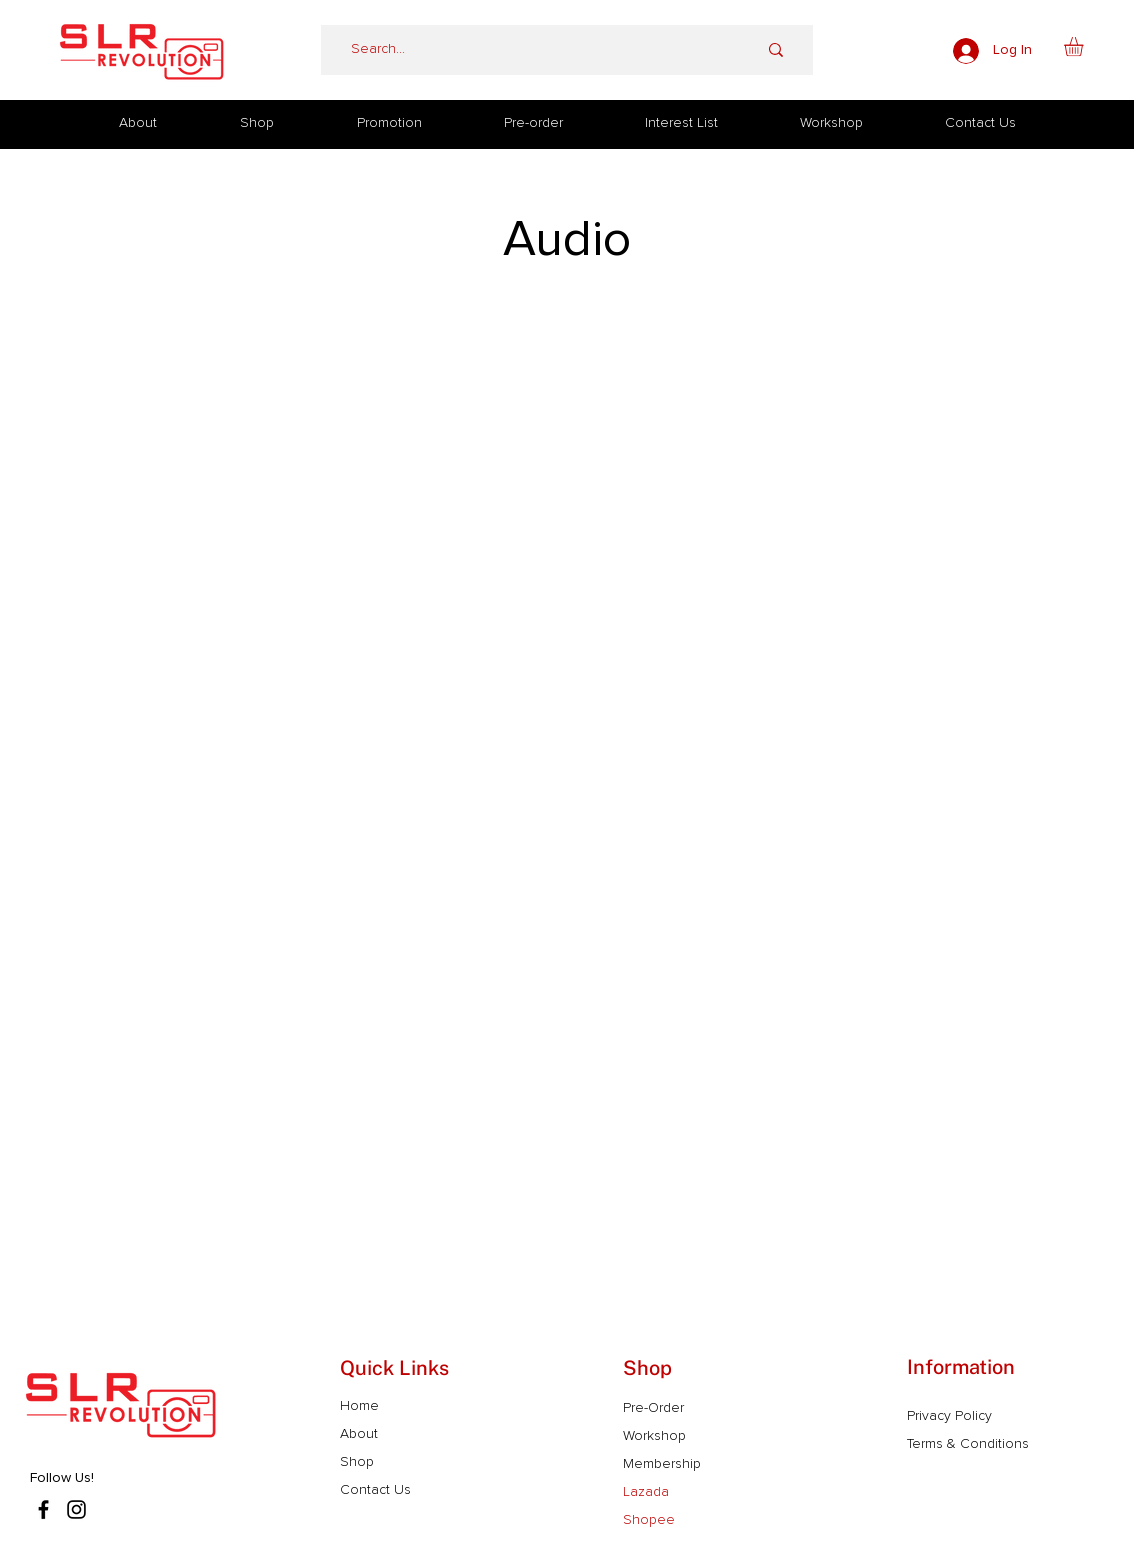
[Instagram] (76, 1509)
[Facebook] (43, 1509)
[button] (1085, 46)
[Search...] (524, 50)
